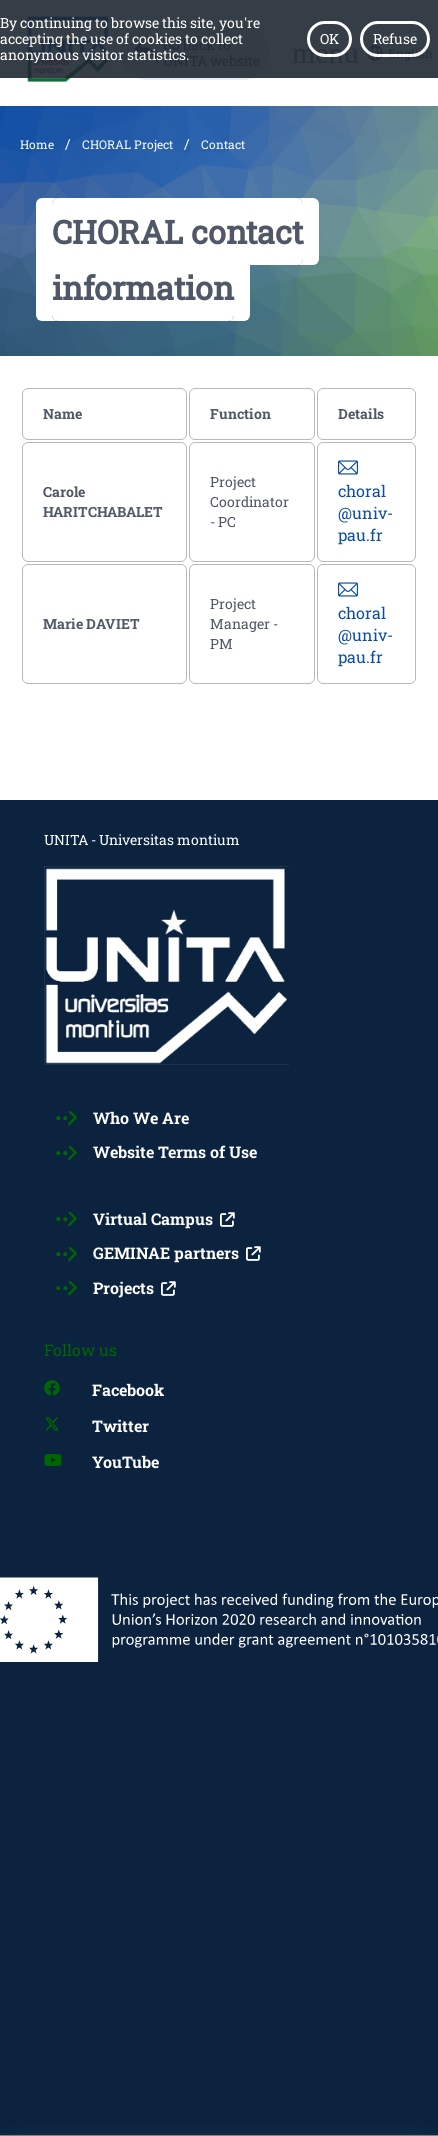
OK (329, 38)
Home (37, 144)
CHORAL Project (127, 144)
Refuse (395, 38)
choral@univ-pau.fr (365, 512)
